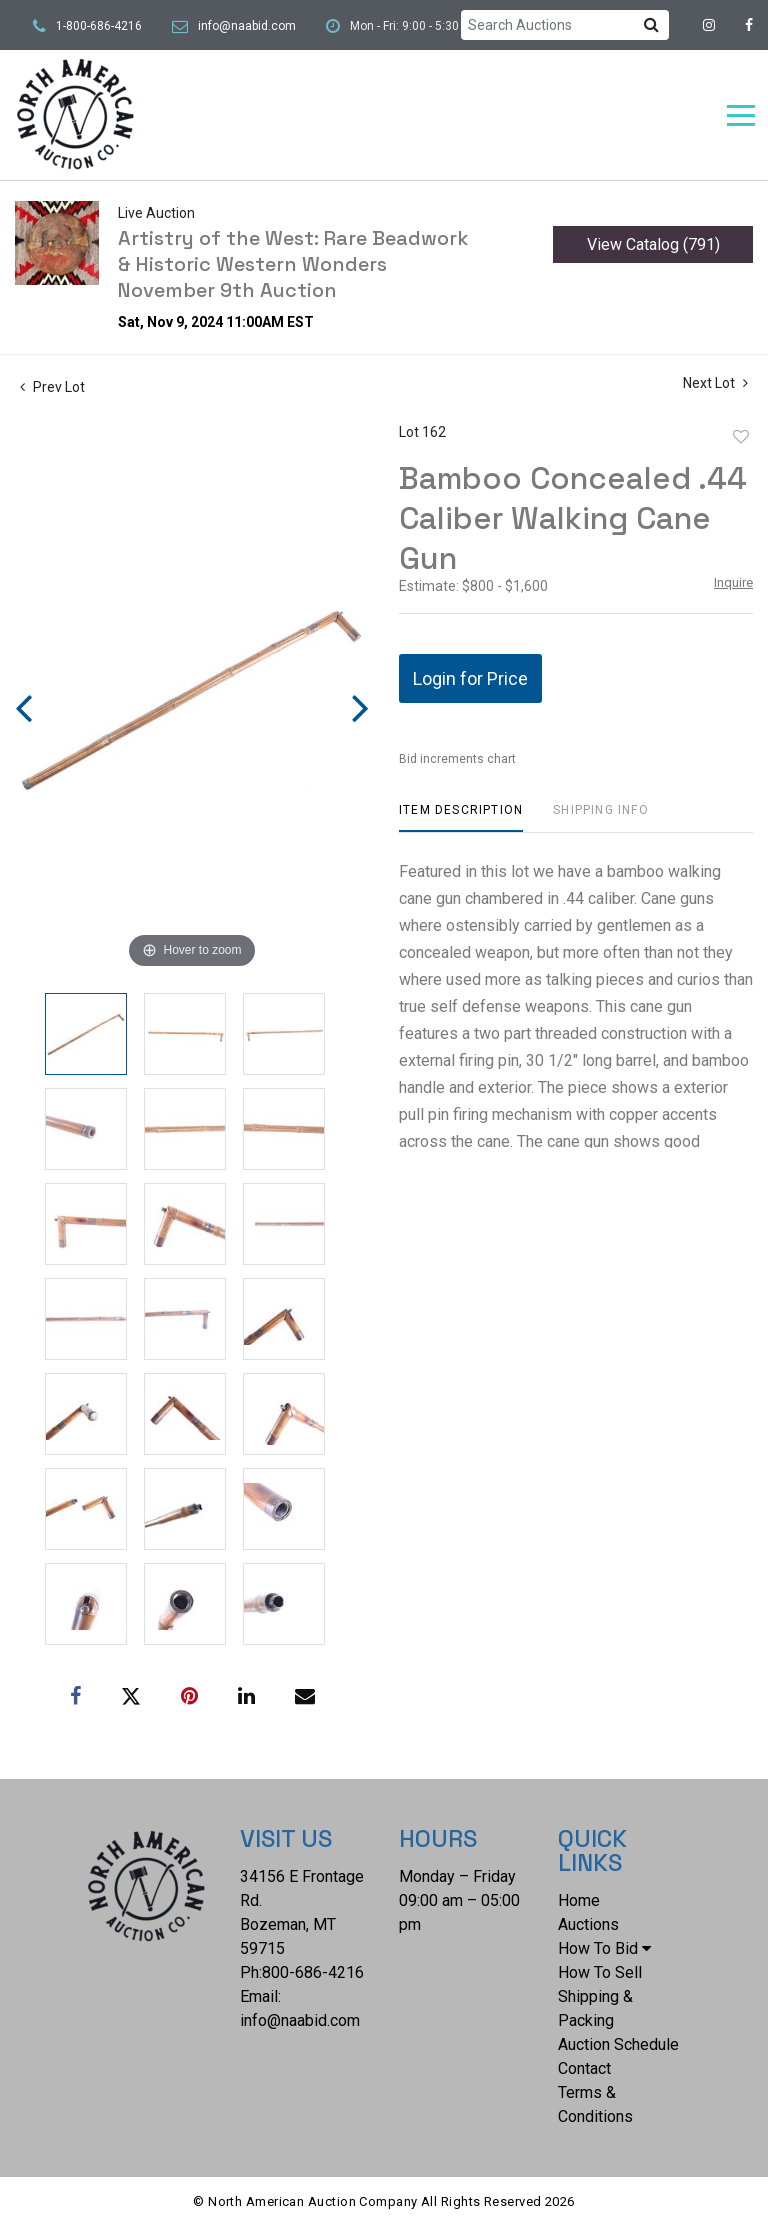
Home (579, 1900)
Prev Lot (52, 387)
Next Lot (715, 383)
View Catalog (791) (653, 244)
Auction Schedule (618, 2044)
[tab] (461, 817)
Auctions (588, 1924)
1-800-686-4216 (99, 26)
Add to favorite (741, 437)
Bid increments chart (457, 759)
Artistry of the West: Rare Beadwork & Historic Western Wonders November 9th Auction (293, 264)
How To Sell (600, 1972)
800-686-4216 (313, 1972)
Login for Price (470, 678)
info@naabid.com (247, 26)
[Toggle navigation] (741, 115)
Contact (584, 2068)
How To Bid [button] (604, 1948)
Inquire (733, 582)
